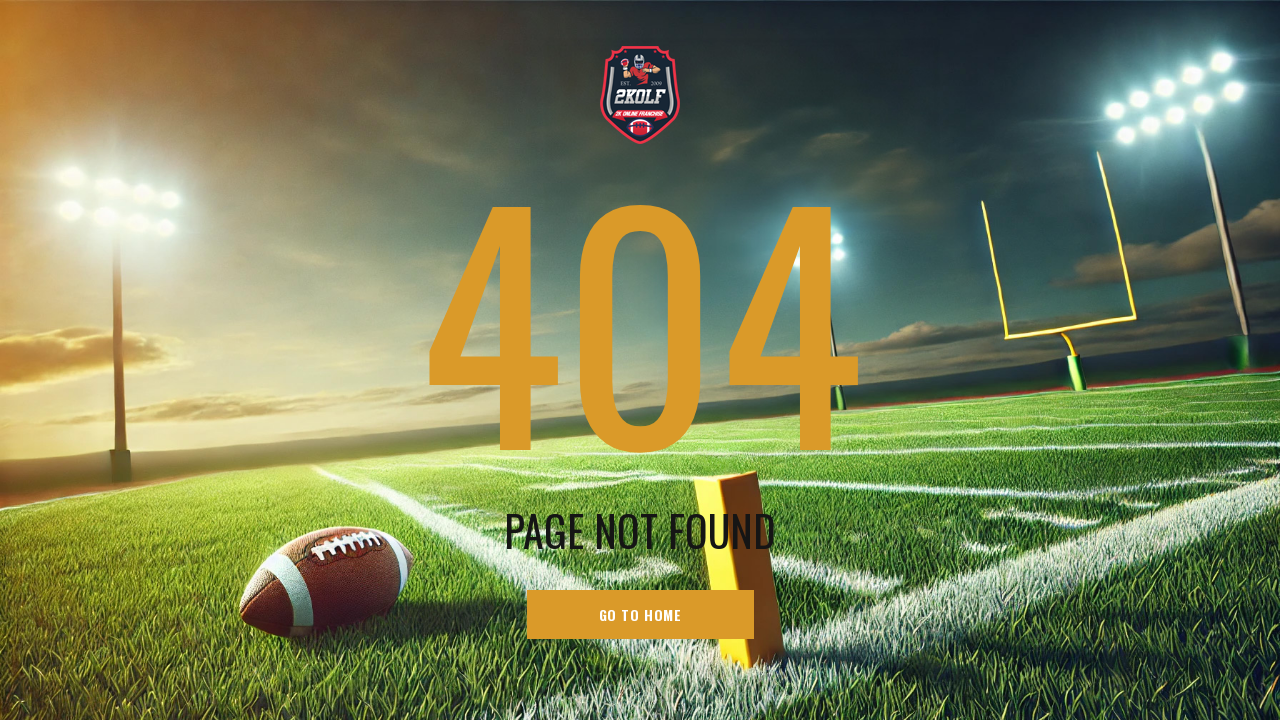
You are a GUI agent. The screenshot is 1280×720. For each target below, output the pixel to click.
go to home (640, 614)
